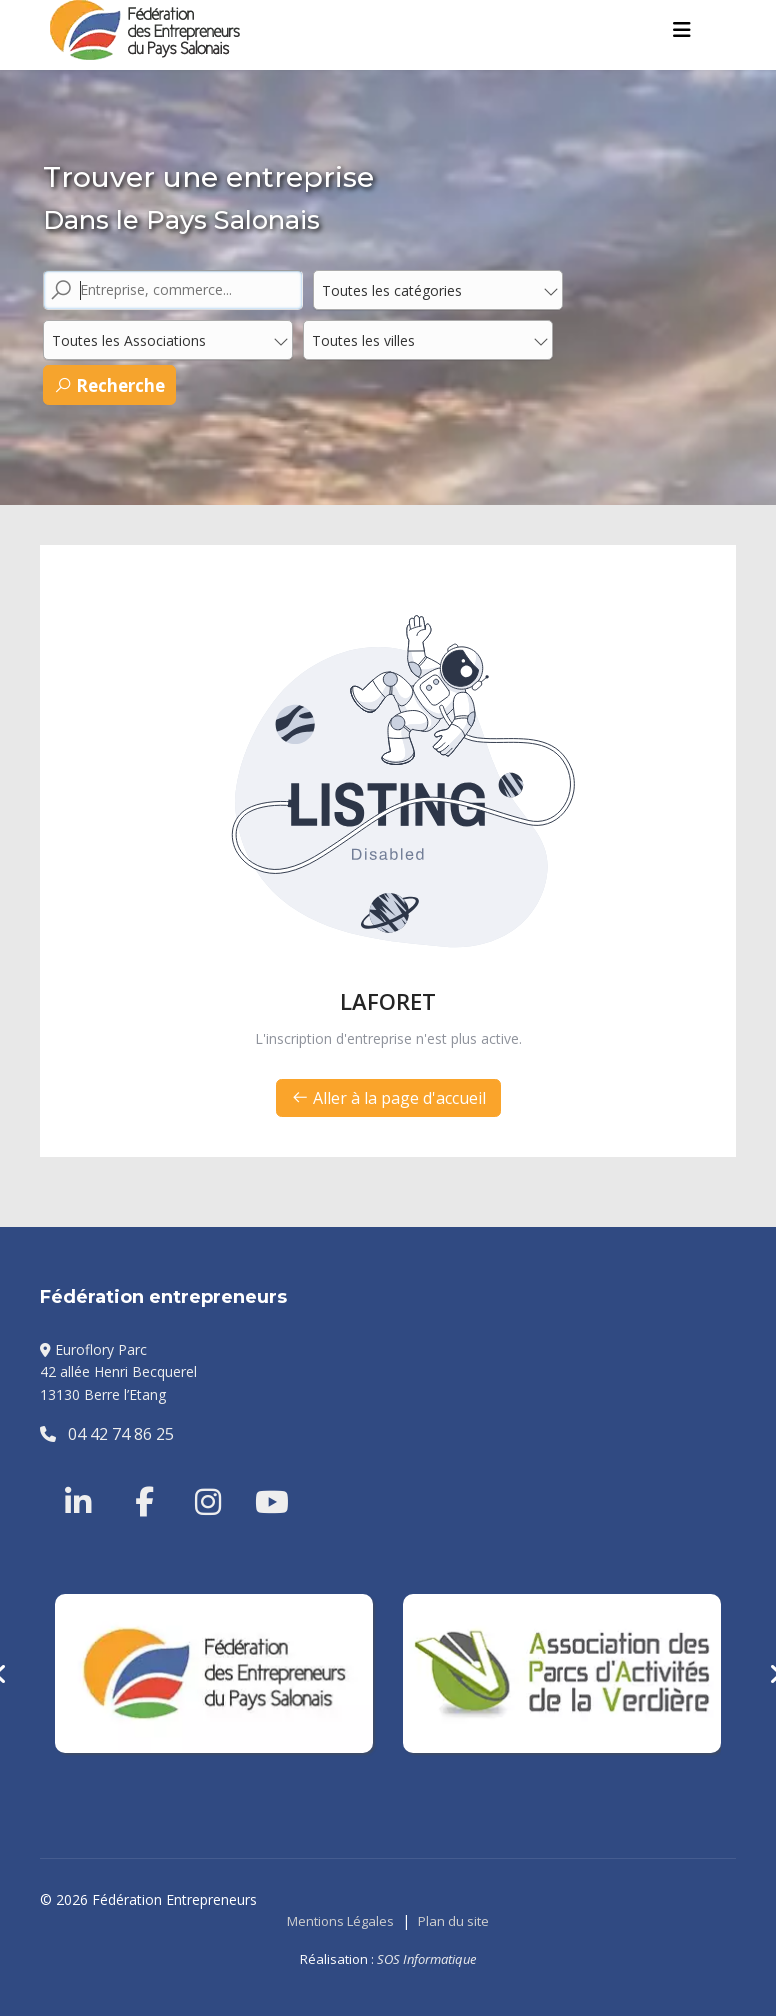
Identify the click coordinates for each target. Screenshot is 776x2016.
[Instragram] (195, 1478)
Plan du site (453, 1921)
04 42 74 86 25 (107, 1434)
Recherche (109, 385)
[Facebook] (135, 1478)
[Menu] (682, 30)
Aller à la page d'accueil (388, 1098)
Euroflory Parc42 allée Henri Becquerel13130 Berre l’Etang (118, 1372)
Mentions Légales (340, 1921)
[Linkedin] (80, 1478)
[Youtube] (255, 1478)
